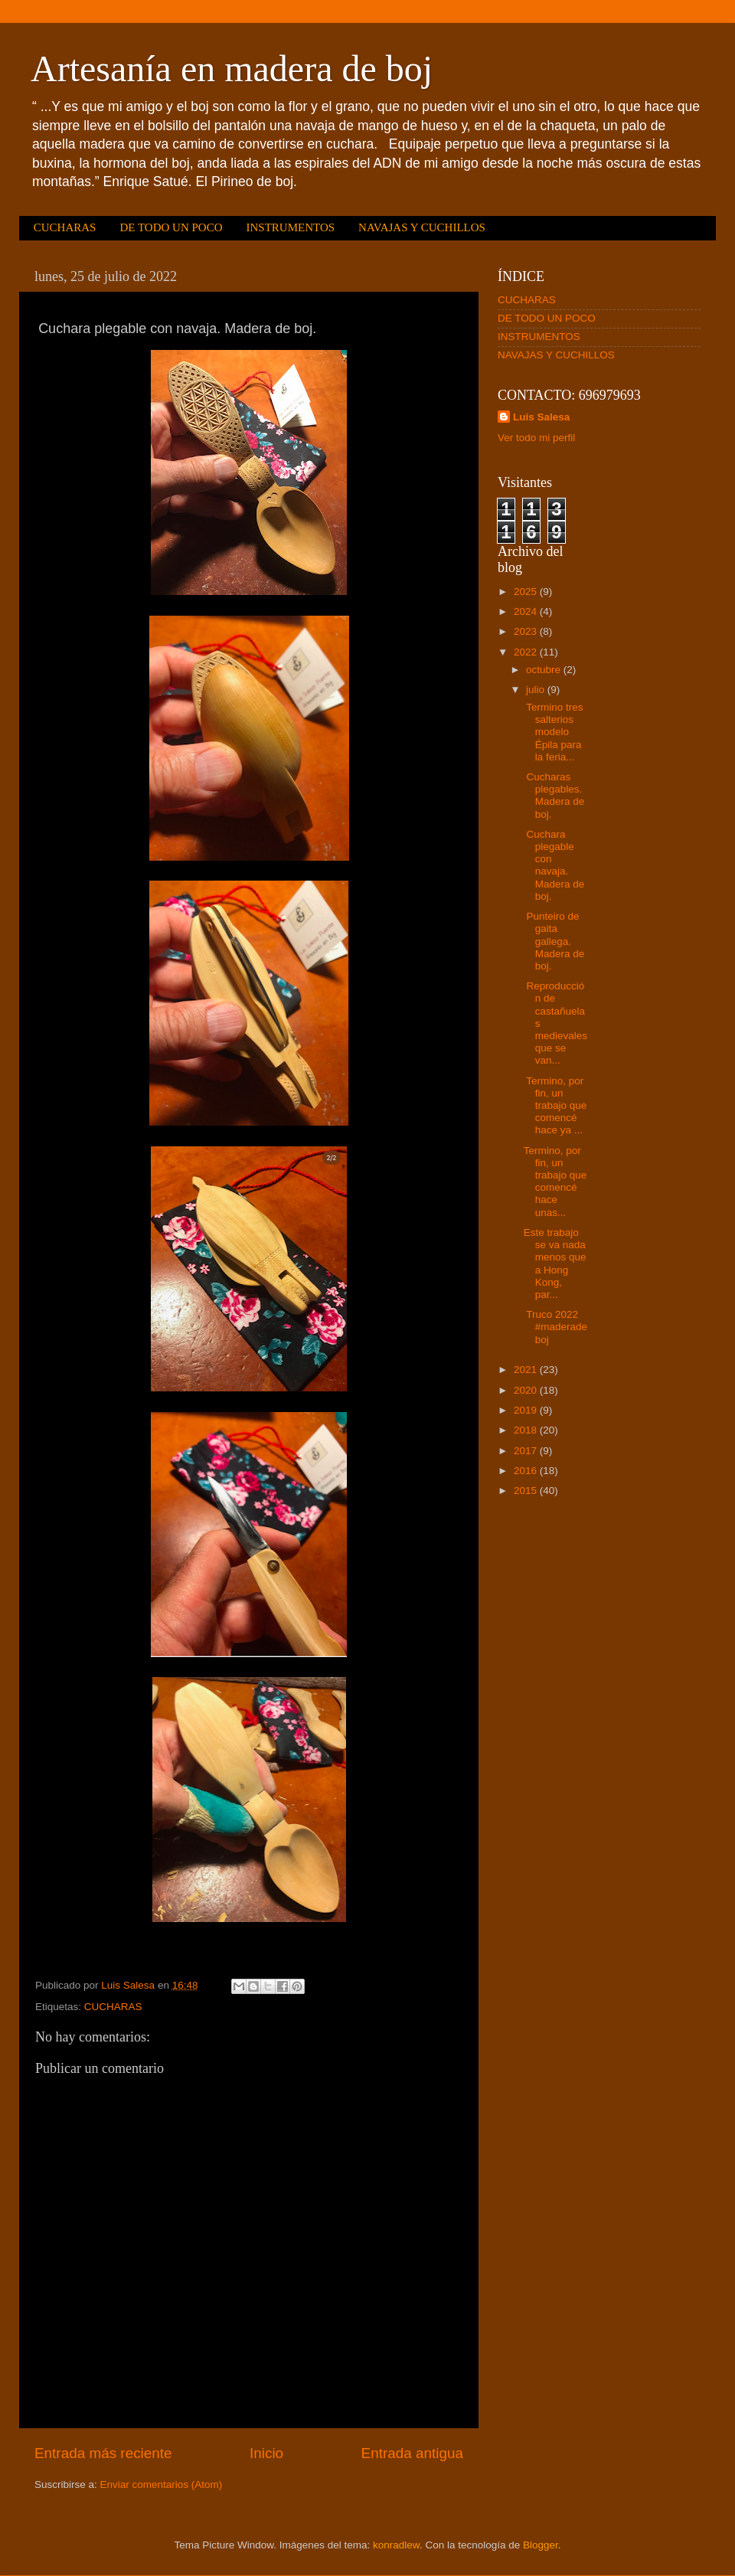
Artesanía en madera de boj (232, 68)
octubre (545, 669)
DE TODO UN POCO (170, 227)
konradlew (396, 2545)
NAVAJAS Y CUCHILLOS (421, 227)
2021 (527, 1369)
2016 (527, 1470)
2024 (527, 611)
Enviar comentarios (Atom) (161, 2484)
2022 (527, 652)
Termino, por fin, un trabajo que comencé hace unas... (555, 1181)
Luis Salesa (541, 417)
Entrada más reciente (103, 2453)
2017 (527, 1450)
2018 (527, 1430)
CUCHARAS (65, 227)
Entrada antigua (412, 2453)
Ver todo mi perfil (536, 437)
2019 (527, 1410)
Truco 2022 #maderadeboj (555, 1327)
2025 (527, 591)
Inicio (266, 2453)
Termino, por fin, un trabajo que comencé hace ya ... (555, 1105)
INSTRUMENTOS (290, 227)
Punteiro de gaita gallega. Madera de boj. (554, 941)
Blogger (540, 2545)
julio (536, 689)
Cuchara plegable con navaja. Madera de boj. (554, 865)
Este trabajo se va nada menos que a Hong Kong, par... (555, 1263)
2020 (527, 1390)
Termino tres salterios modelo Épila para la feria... (553, 732)
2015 (527, 1490)
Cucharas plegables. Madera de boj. (554, 795)
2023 (527, 631)
